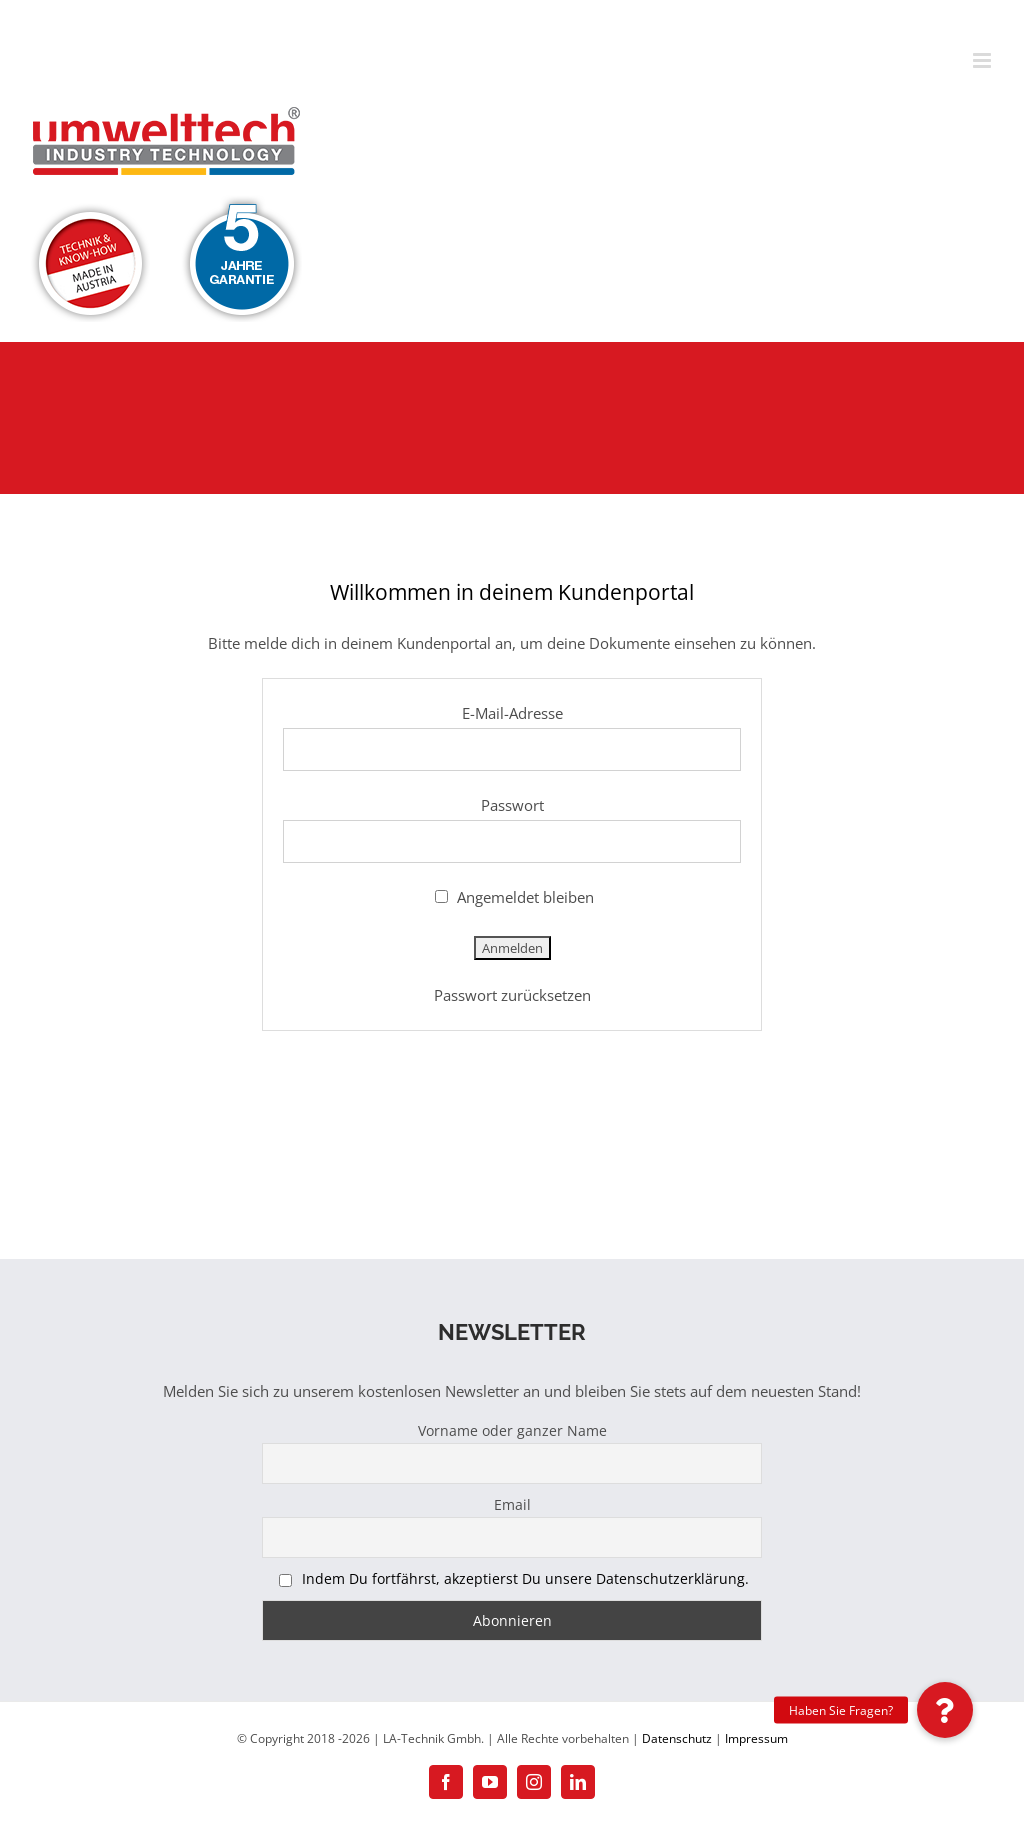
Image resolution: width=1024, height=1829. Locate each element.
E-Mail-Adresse (512, 713)
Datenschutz (677, 1738)
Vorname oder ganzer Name (512, 1430)
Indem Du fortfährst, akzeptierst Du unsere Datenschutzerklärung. (525, 1578)
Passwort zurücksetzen (512, 995)
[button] (945, 1710)
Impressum (756, 1738)
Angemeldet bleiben (514, 897)
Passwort (512, 805)
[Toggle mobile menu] (983, 60)
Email (512, 1504)
